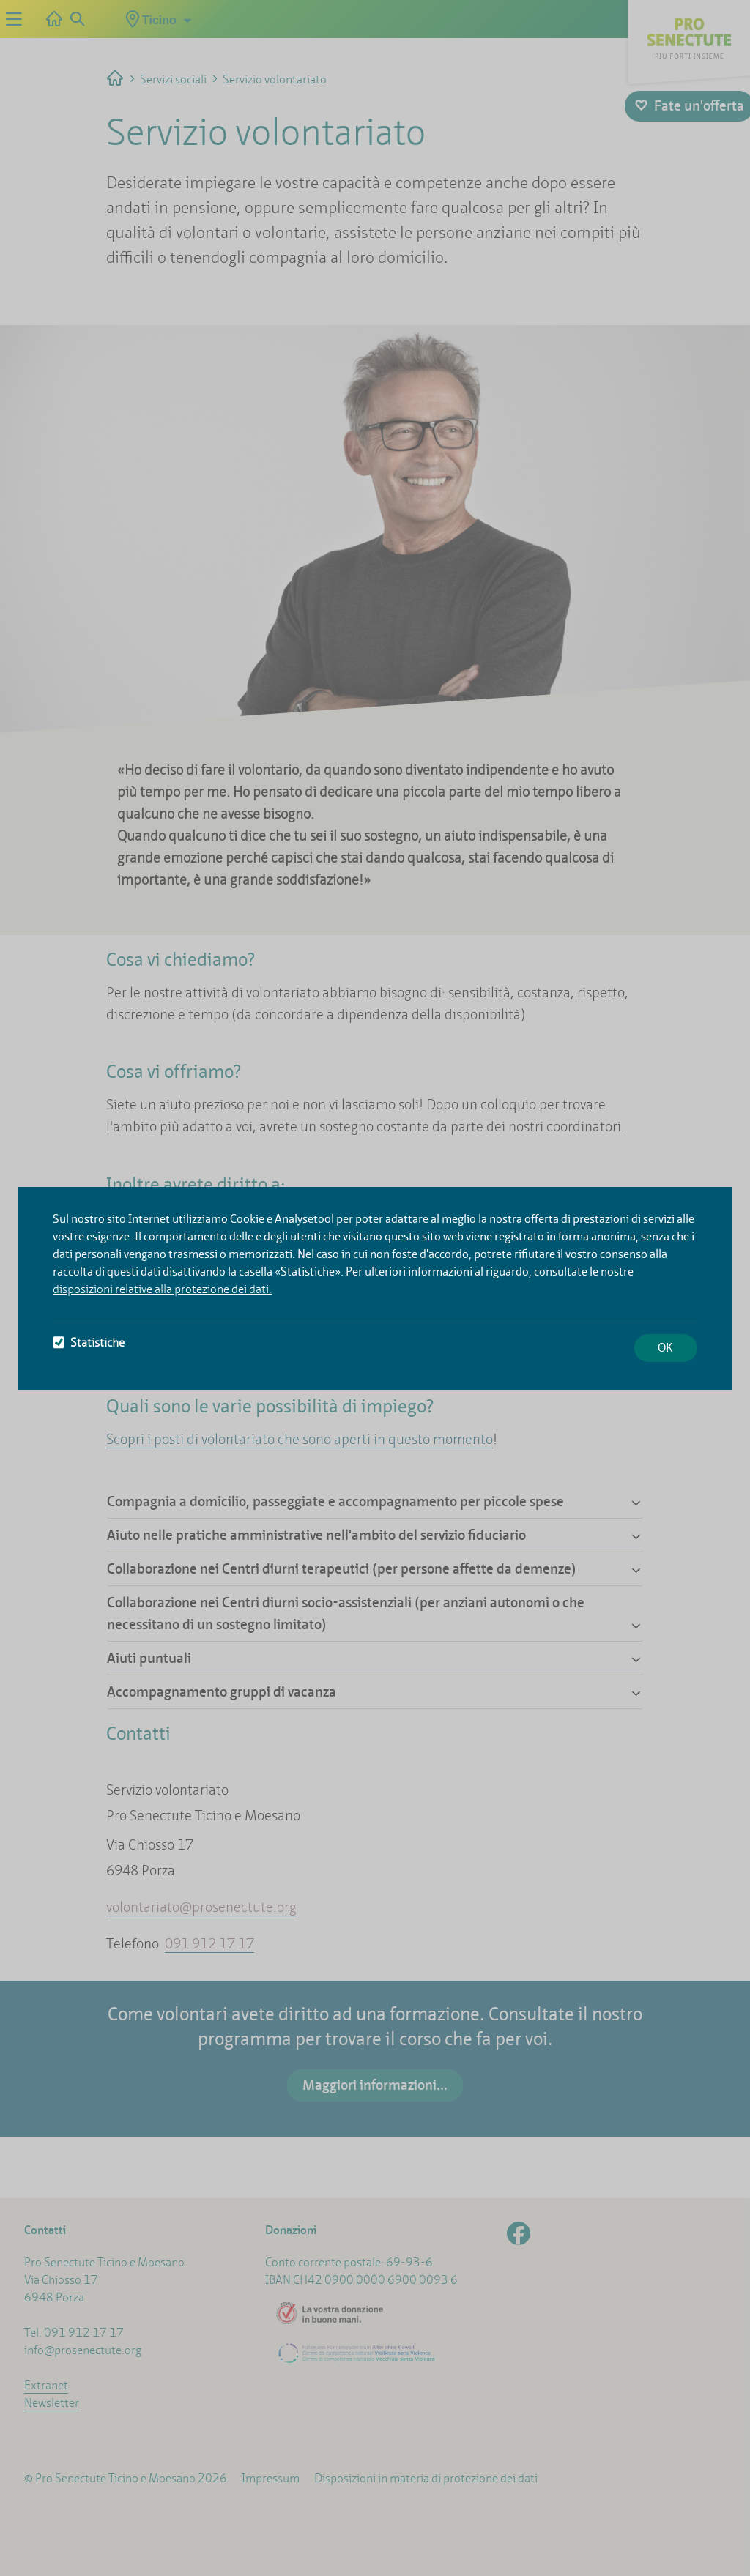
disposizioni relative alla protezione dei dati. (162, 1289)
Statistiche (89, 1342)
